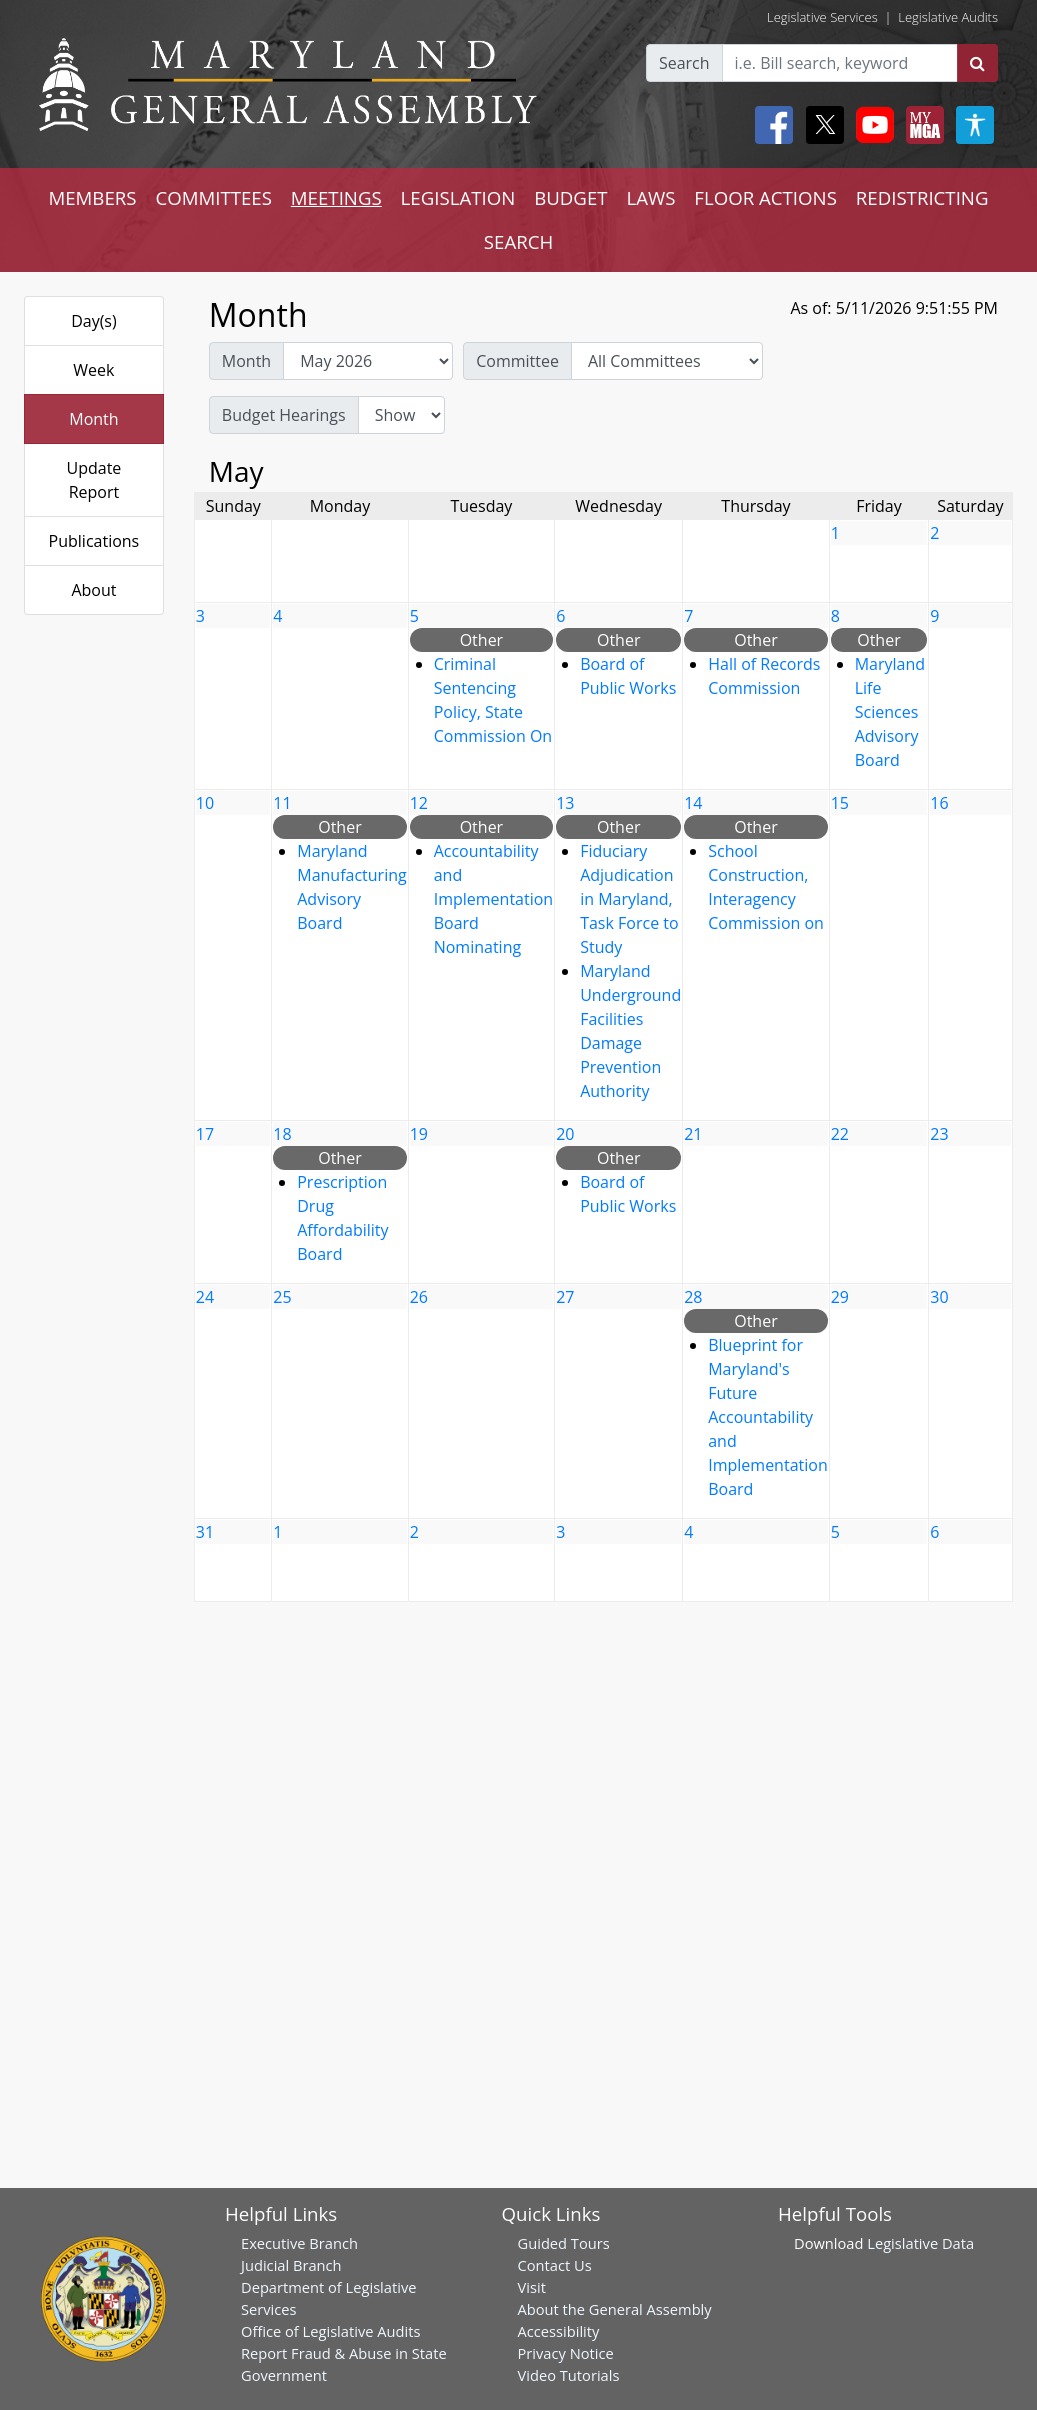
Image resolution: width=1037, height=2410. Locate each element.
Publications (94, 541)
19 (419, 1134)
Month (93, 419)
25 (282, 1297)
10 (205, 803)
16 (939, 803)
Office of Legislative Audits (330, 2331)
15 (840, 803)
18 (282, 1134)
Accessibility (559, 2331)
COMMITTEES (213, 197)
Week (93, 370)
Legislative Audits (948, 17)
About (93, 590)
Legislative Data (920, 2243)
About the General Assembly (615, 2309)
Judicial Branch (291, 2265)
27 (565, 1297)
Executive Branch (299, 2243)
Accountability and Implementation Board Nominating (493, 899)
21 (693, 1134)
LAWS (650, 197)
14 (693, 803)
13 (565, 803)
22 (840, 1134)
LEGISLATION (458, 197)
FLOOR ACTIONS (765, 197)
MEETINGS (336, 197)
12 (419, 803)
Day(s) (94, 321)
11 (282, 803)
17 (205, 1134)
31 (205, 1532)
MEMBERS (92, 197)
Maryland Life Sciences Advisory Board (890, 712)
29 (840, 1297)
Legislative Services (822, 17)
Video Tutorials (569, 2375)
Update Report (94, 480)
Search (684, 63)
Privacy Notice (566, 2353)
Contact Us (555, 2265)
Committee (517, 361)
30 (939, 1297)
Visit (532, 2287)
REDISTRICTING (922, 197)
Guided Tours (564, 2243)
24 (205, 1297)
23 (939, 1134)
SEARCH (518, 241)
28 (693, 1297)
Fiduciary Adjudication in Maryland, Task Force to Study (629, 899)
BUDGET (570, 197)
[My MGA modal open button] (921, 125)
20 (565, 1134)
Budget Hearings (284, 415)
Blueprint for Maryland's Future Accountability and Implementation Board (767, 1417)
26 (419, 1297)
